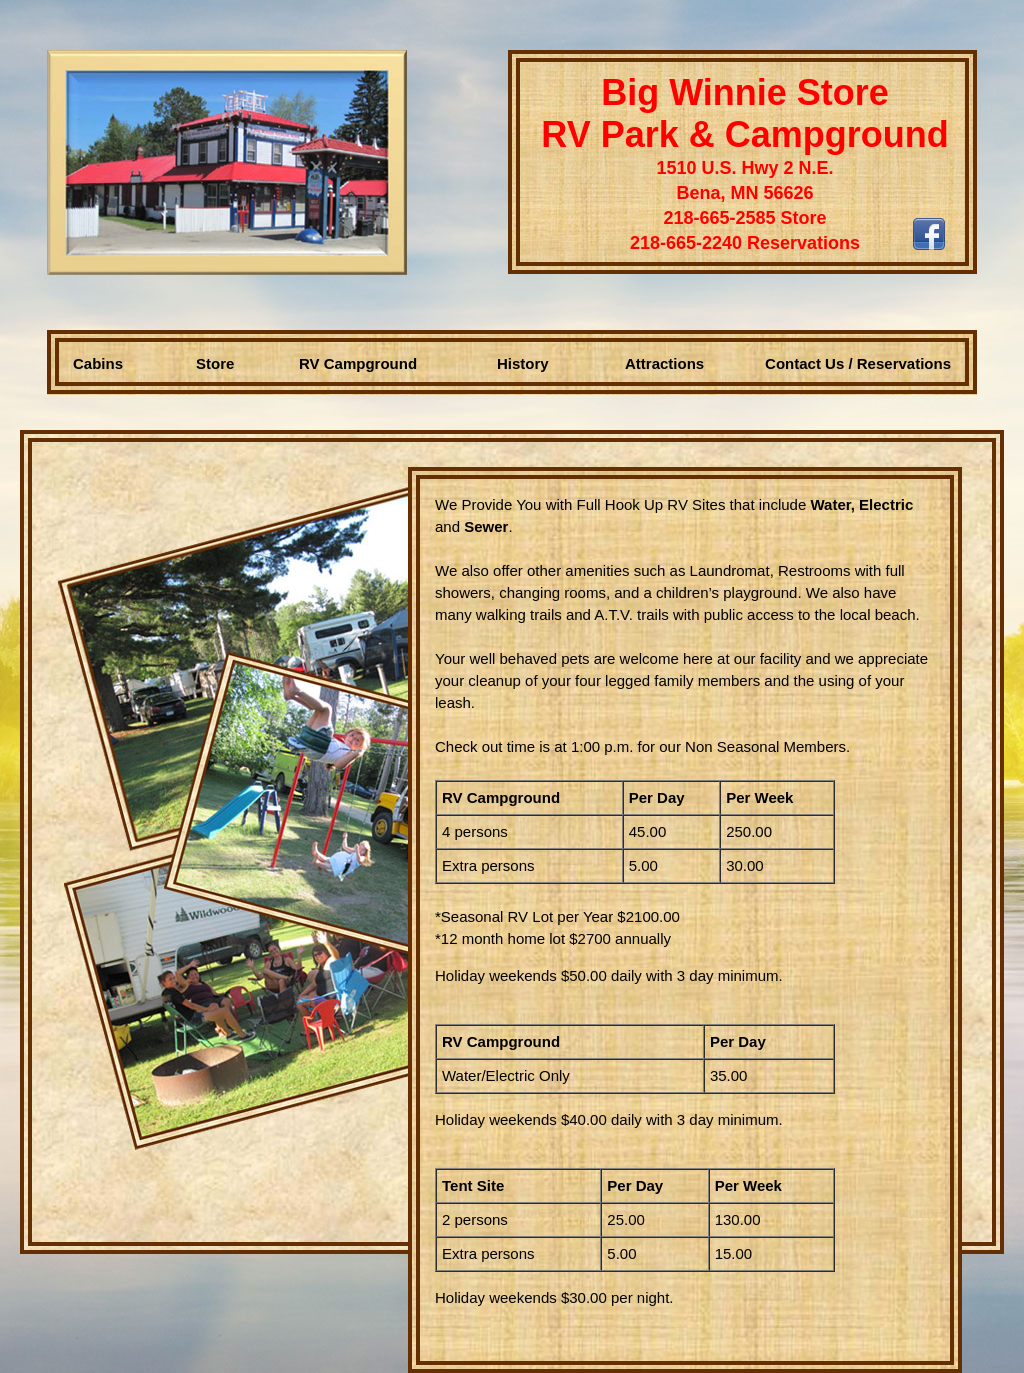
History (523, 363)
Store (215, 363)
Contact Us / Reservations (858, 363)
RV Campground (358, 363)
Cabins (98, 363)
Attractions (664, 363)
